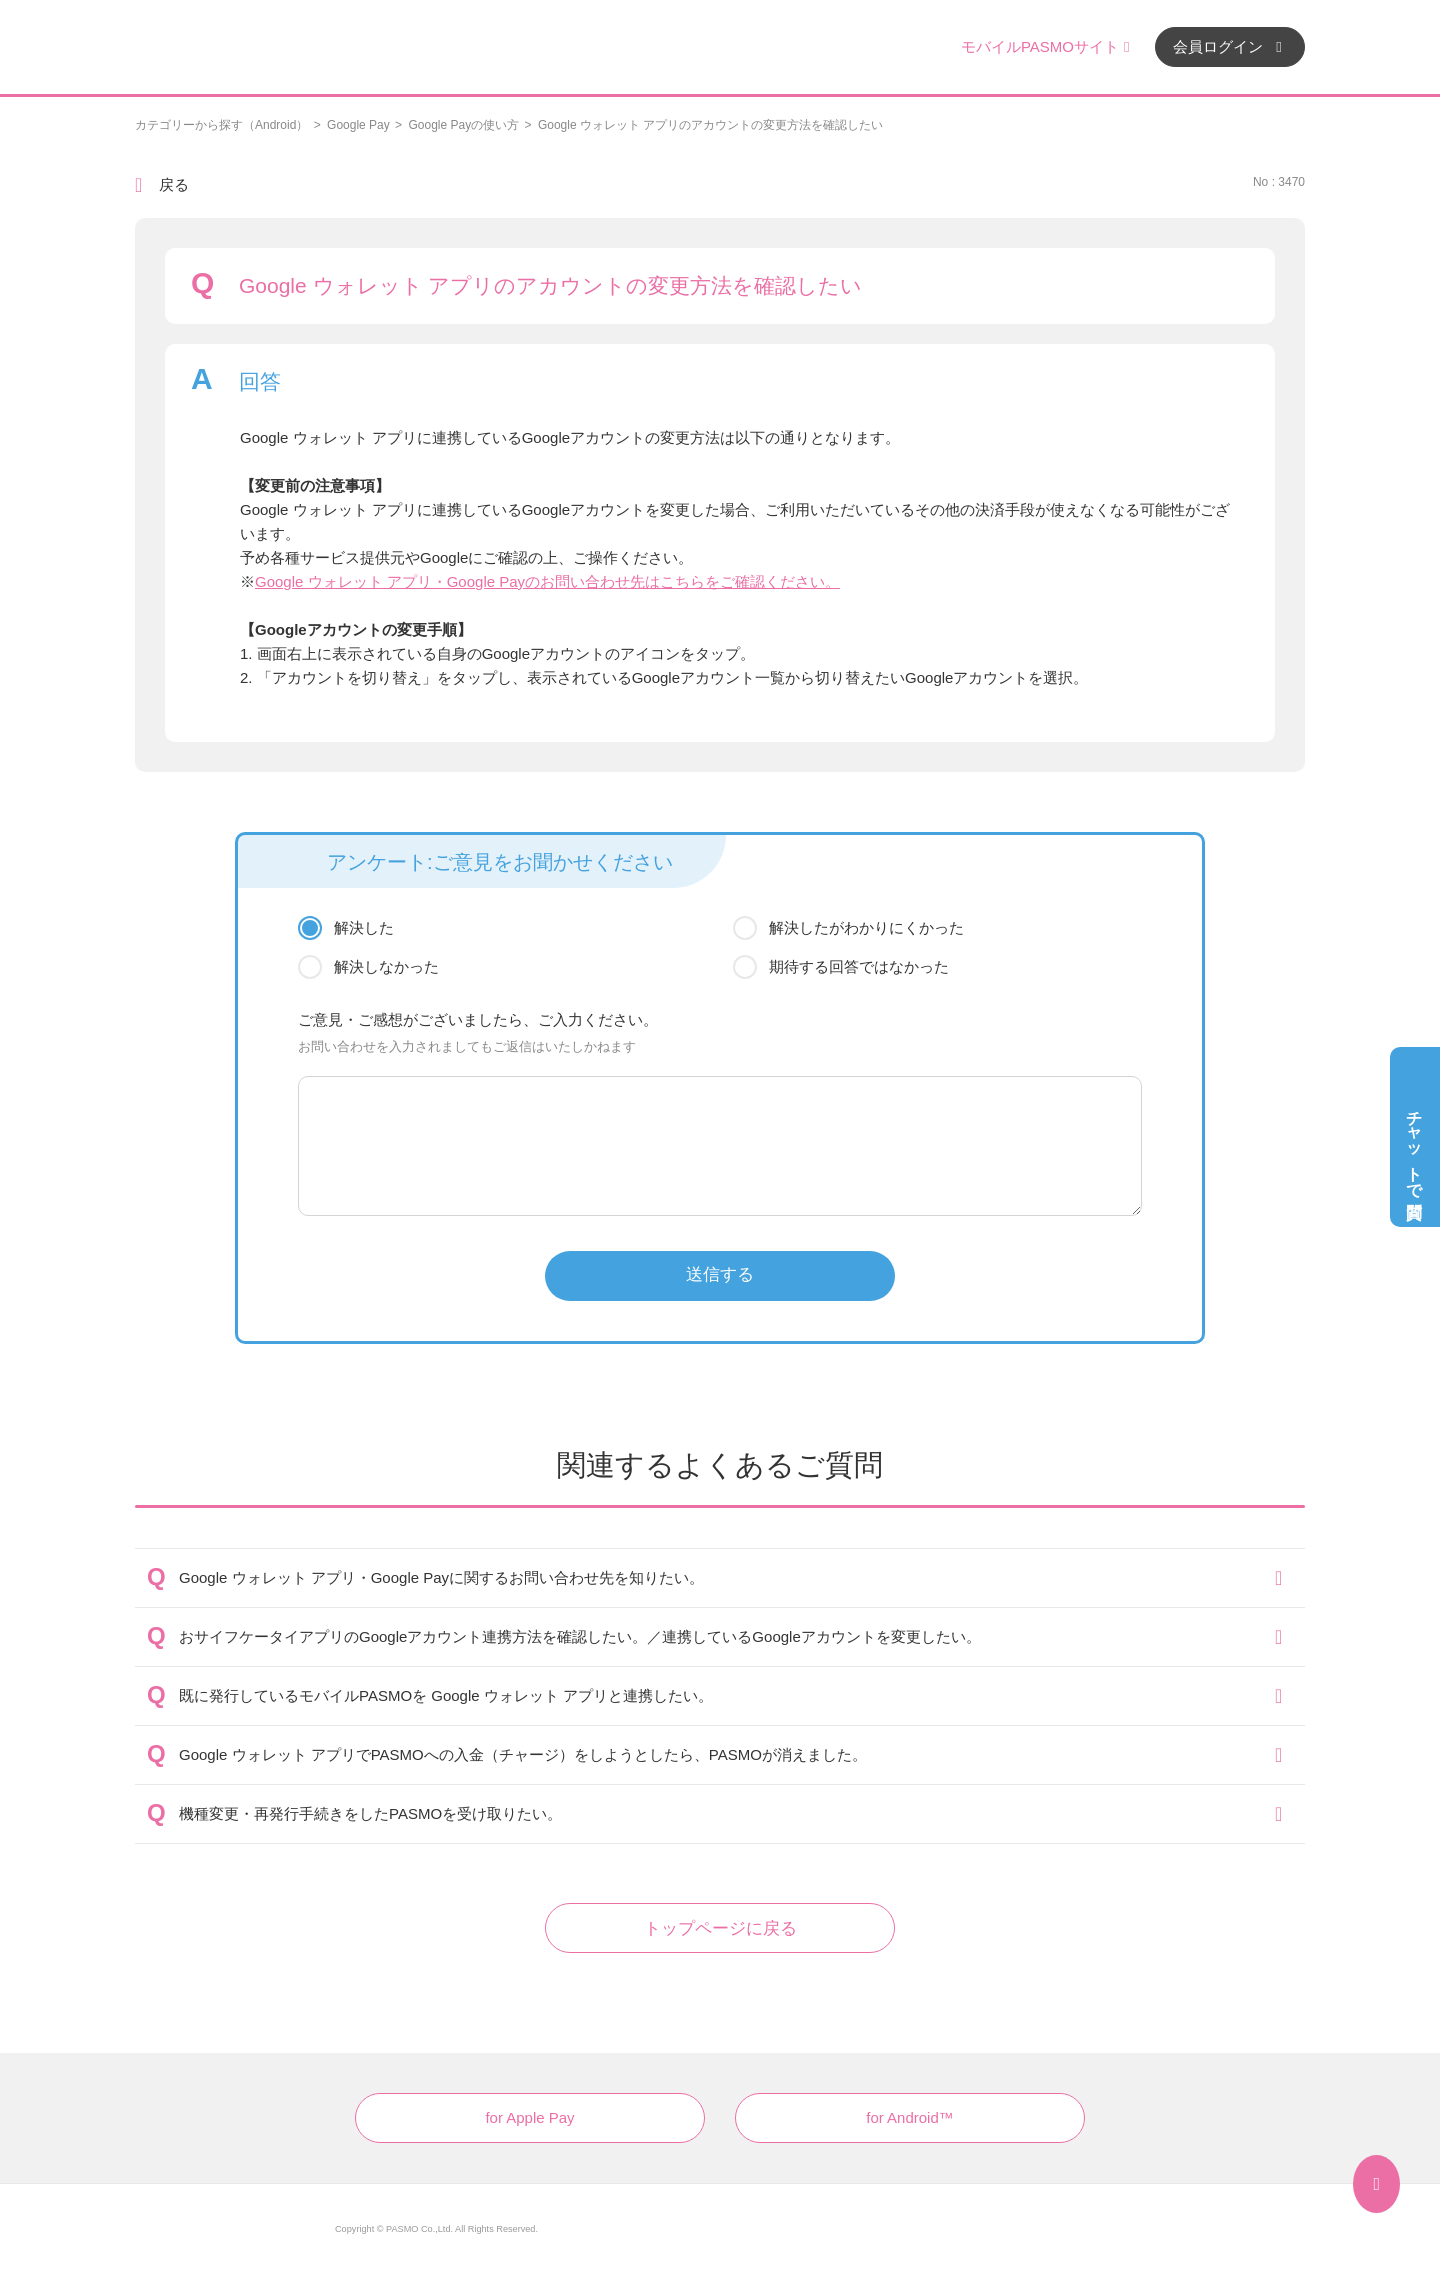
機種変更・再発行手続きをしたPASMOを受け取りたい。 (370, 1813)
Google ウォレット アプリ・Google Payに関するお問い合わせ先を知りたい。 (441, 1577)
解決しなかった (386, 966)
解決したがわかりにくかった (866, 927)
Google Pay (358, 125)
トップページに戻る (720, 1928)
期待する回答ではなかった (859, 966)
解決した (364, 927)
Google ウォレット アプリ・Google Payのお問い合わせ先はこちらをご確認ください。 (547, 581)
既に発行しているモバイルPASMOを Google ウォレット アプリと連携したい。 (446, 1695)
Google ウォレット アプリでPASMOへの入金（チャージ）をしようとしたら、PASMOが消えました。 (523, 1754)
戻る (174, 184)
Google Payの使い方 (463, 125)
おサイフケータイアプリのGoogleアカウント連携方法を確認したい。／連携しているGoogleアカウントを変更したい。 (580, 1636)
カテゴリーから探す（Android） (221, 125)
